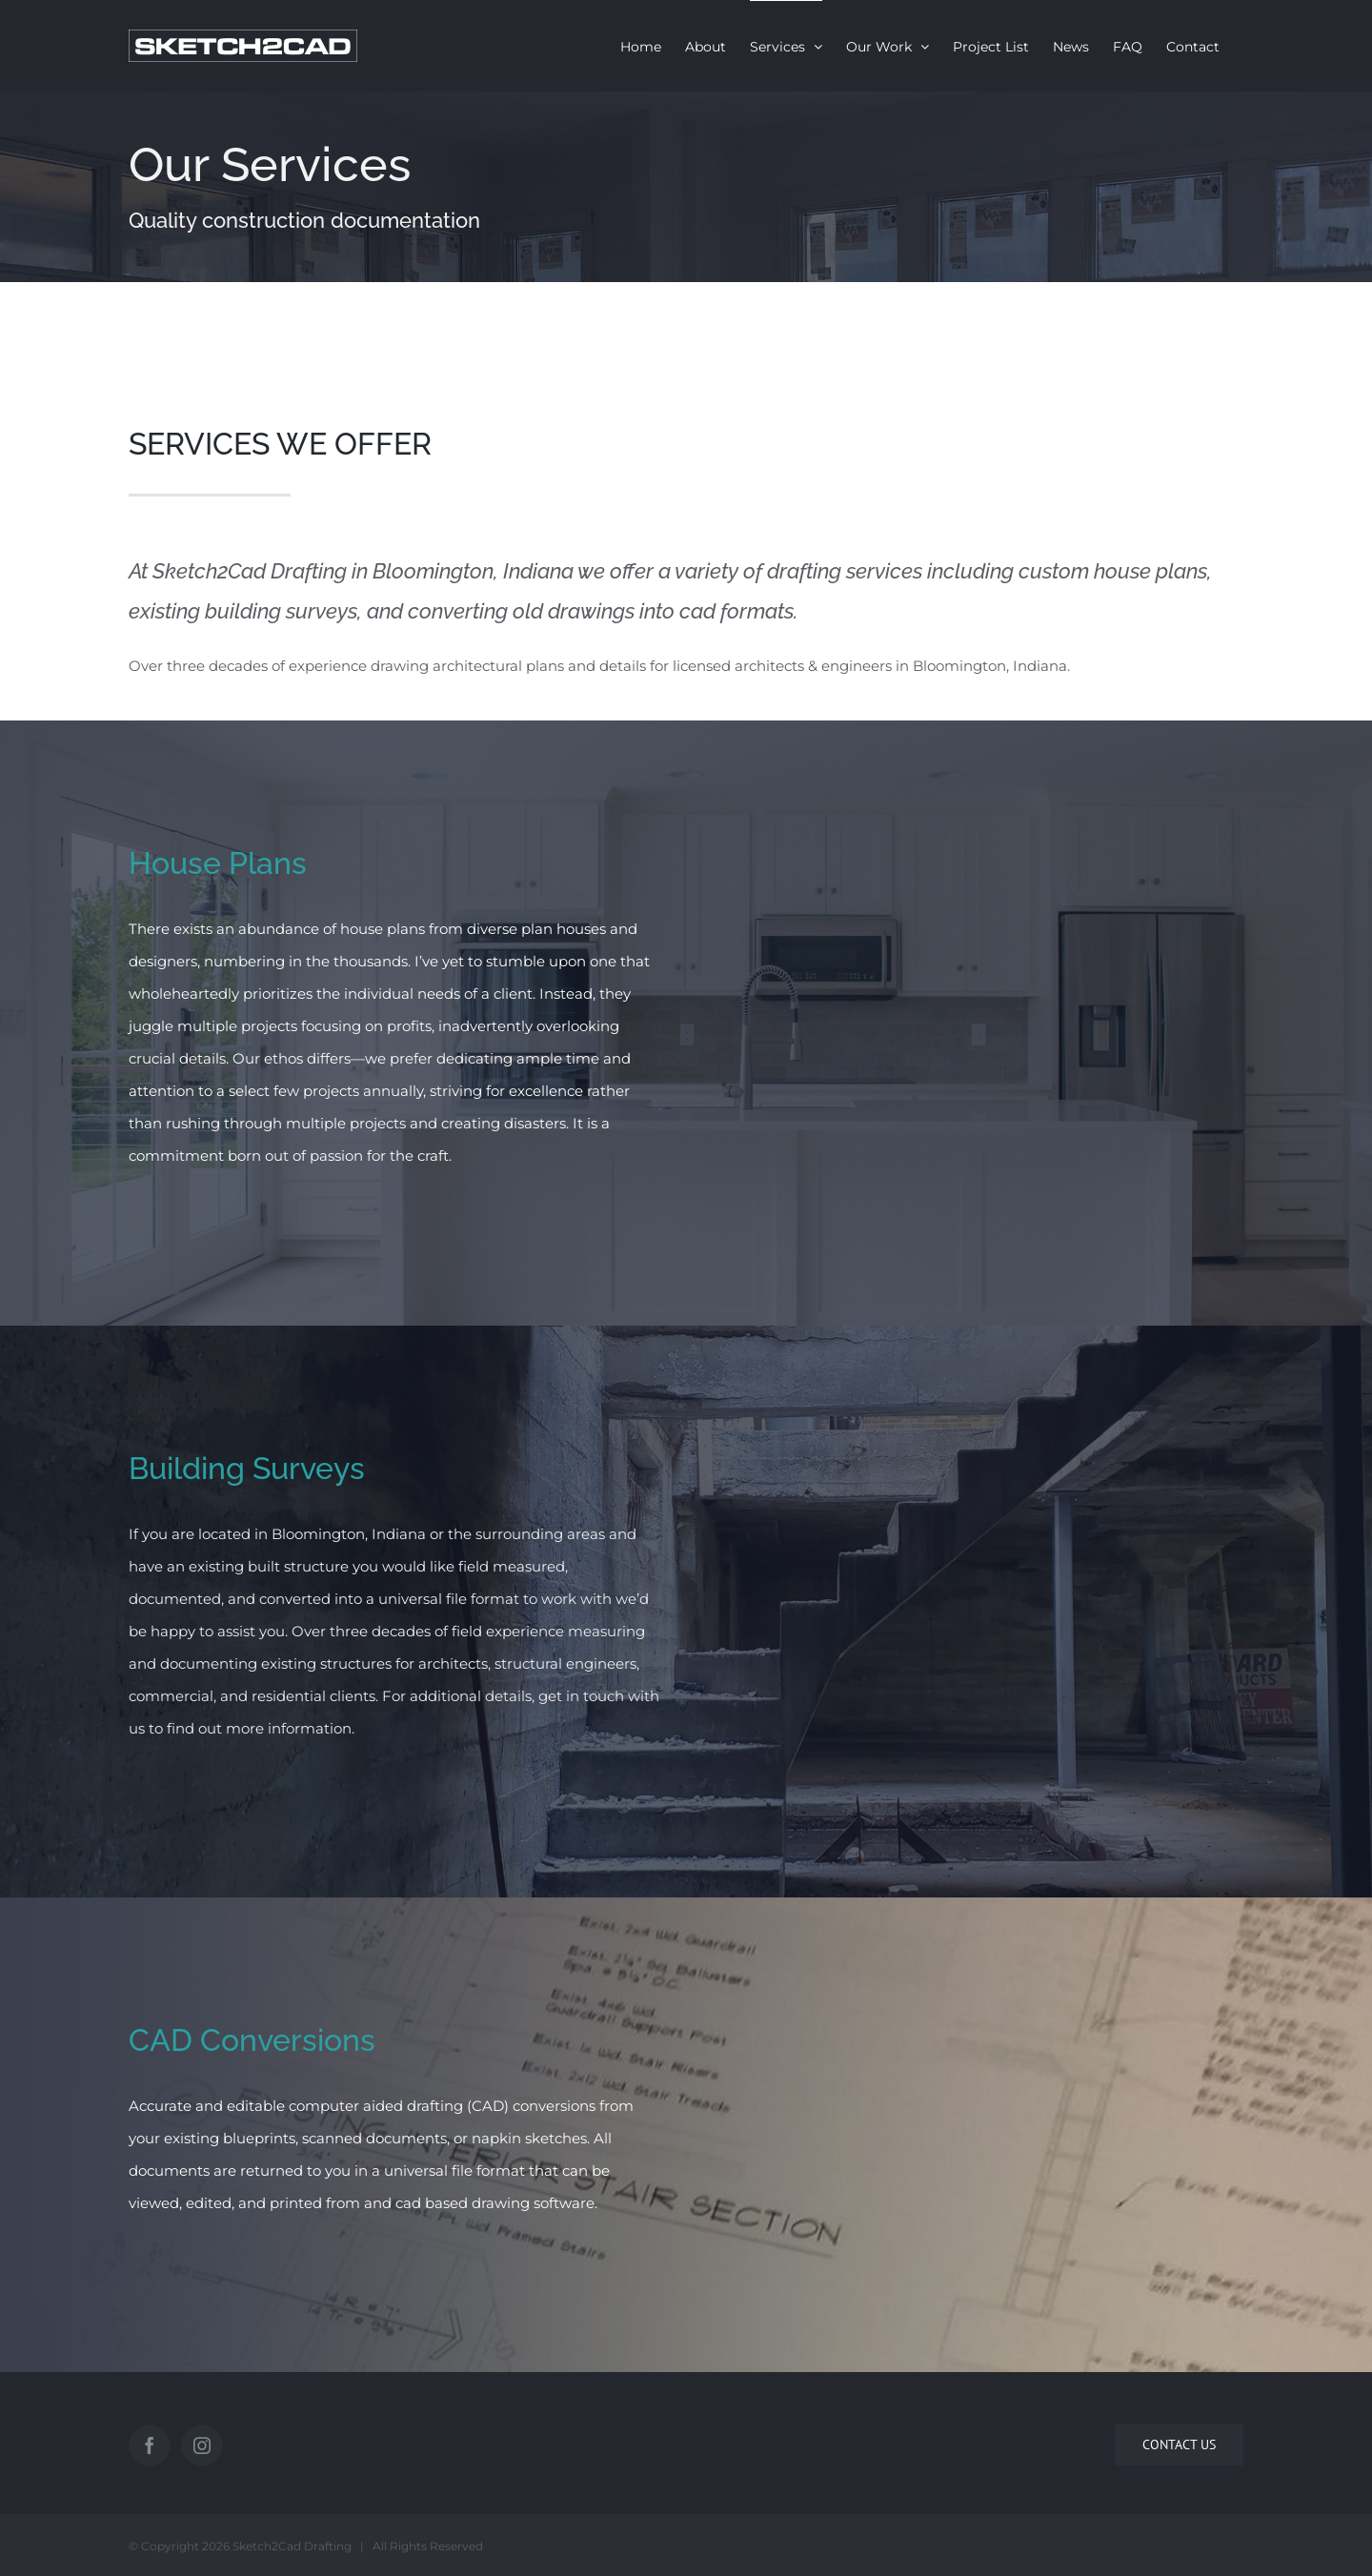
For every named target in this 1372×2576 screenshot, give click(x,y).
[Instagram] (202, 2445)
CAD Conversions (252, 2040)
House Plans (218, 863)
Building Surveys (247, 1468)
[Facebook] (150, 2445)
